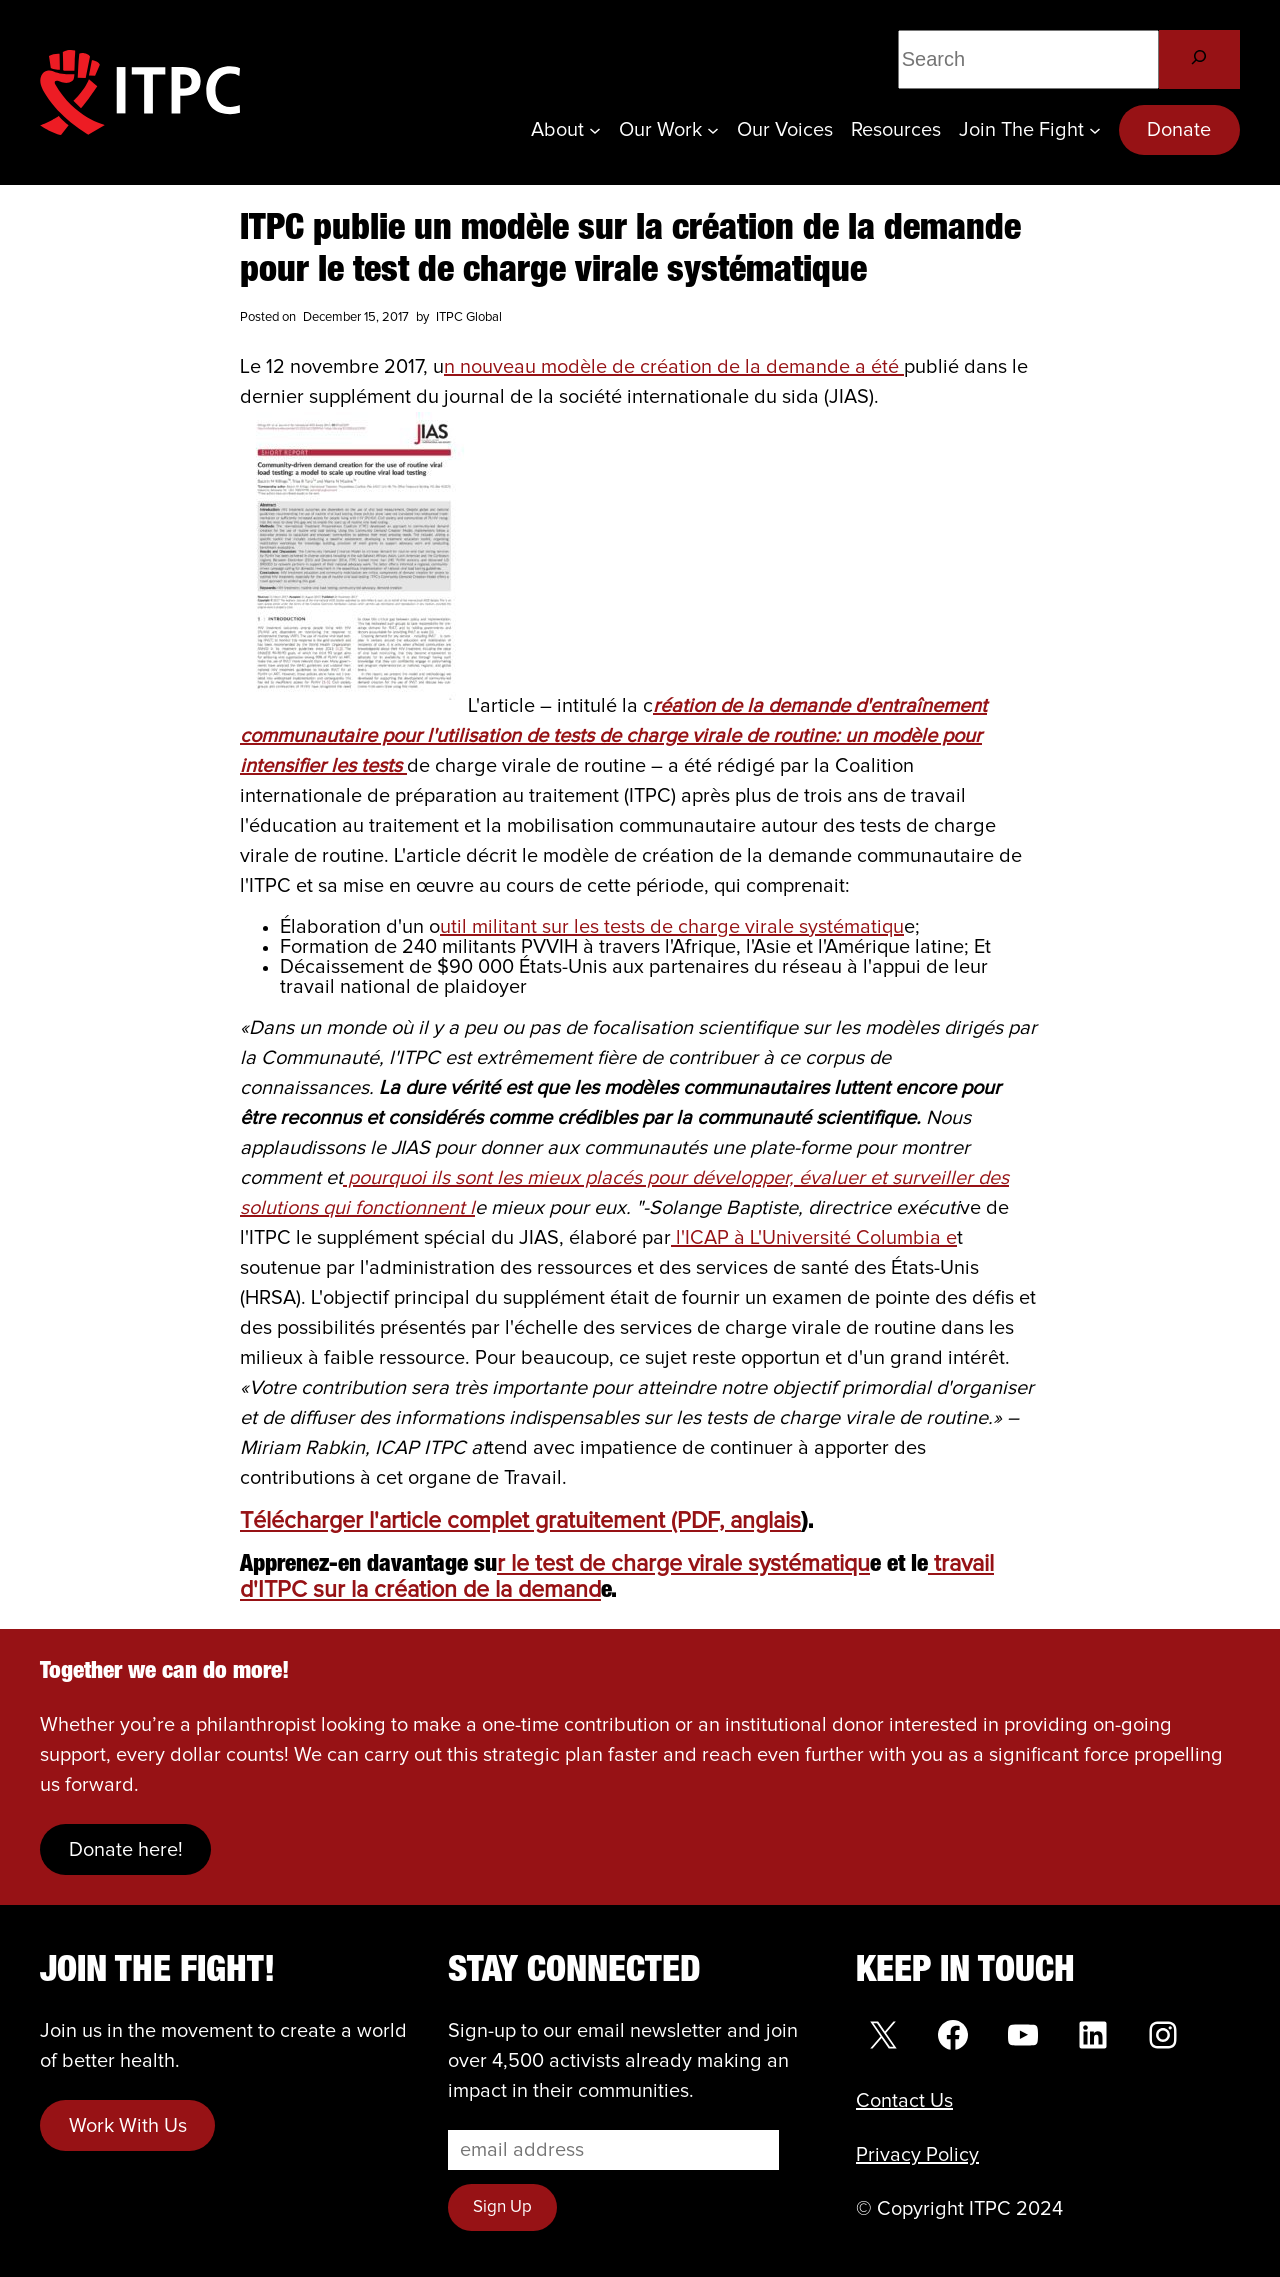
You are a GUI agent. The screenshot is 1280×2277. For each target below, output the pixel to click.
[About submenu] (595, 130)
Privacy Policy (917, 2155)
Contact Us (904, 2101)
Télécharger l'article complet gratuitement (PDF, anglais (520, 1521)
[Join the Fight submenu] (1095, 130)
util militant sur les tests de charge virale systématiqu (672, 927)
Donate (1179, 130)
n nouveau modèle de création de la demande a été (674, 367)
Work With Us (128, 2126)
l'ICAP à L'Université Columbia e (814, 1238)
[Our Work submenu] (713, 130)
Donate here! (126, 1850)
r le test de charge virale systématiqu (683, 1564)
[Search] (1199, 59)
